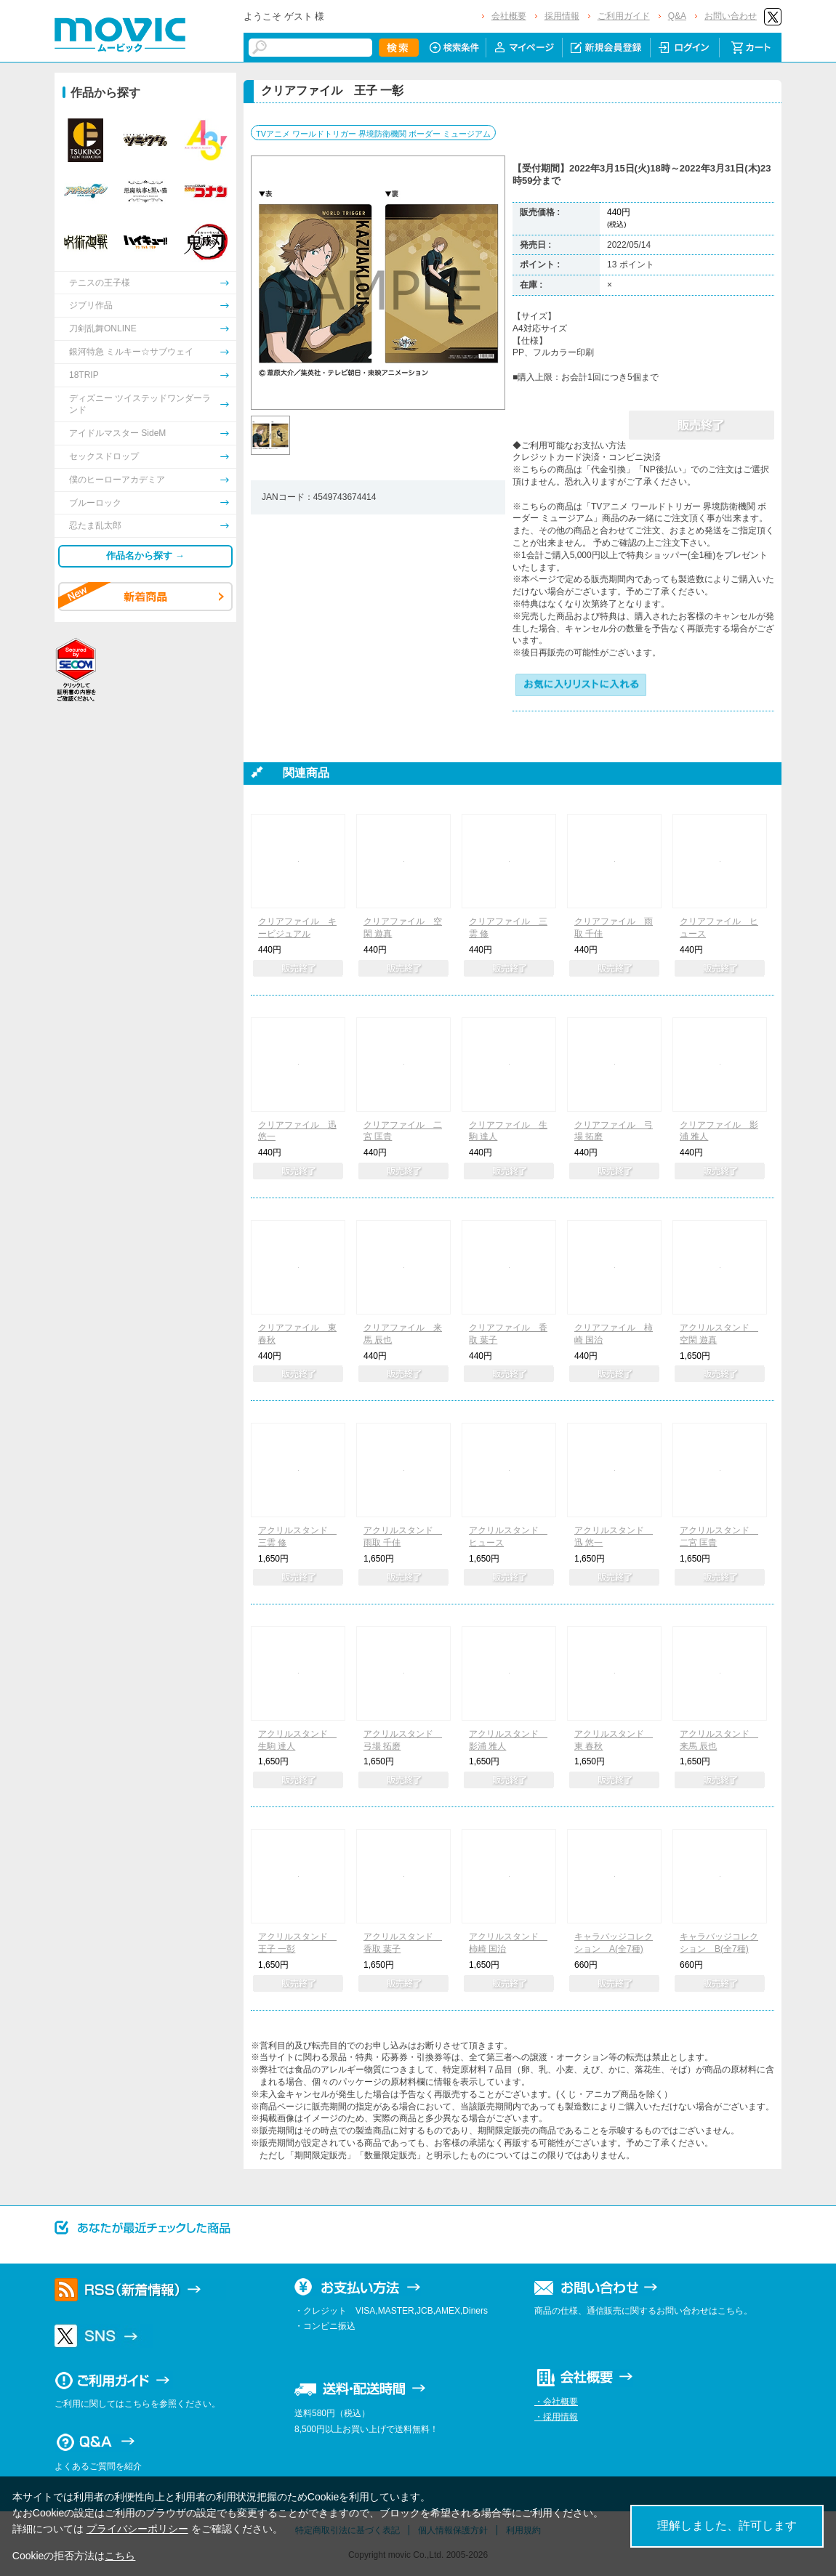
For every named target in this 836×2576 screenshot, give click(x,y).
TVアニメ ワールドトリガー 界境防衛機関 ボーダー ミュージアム (373, 133)
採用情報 (561, 16)
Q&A (677, 16)
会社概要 (508, 16)
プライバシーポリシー (137, 2529)
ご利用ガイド (624, 16)
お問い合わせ (730, 16)
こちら (120, 2555)
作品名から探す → (145, 555)
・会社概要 (556, 2402)
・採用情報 (556, 2417)
